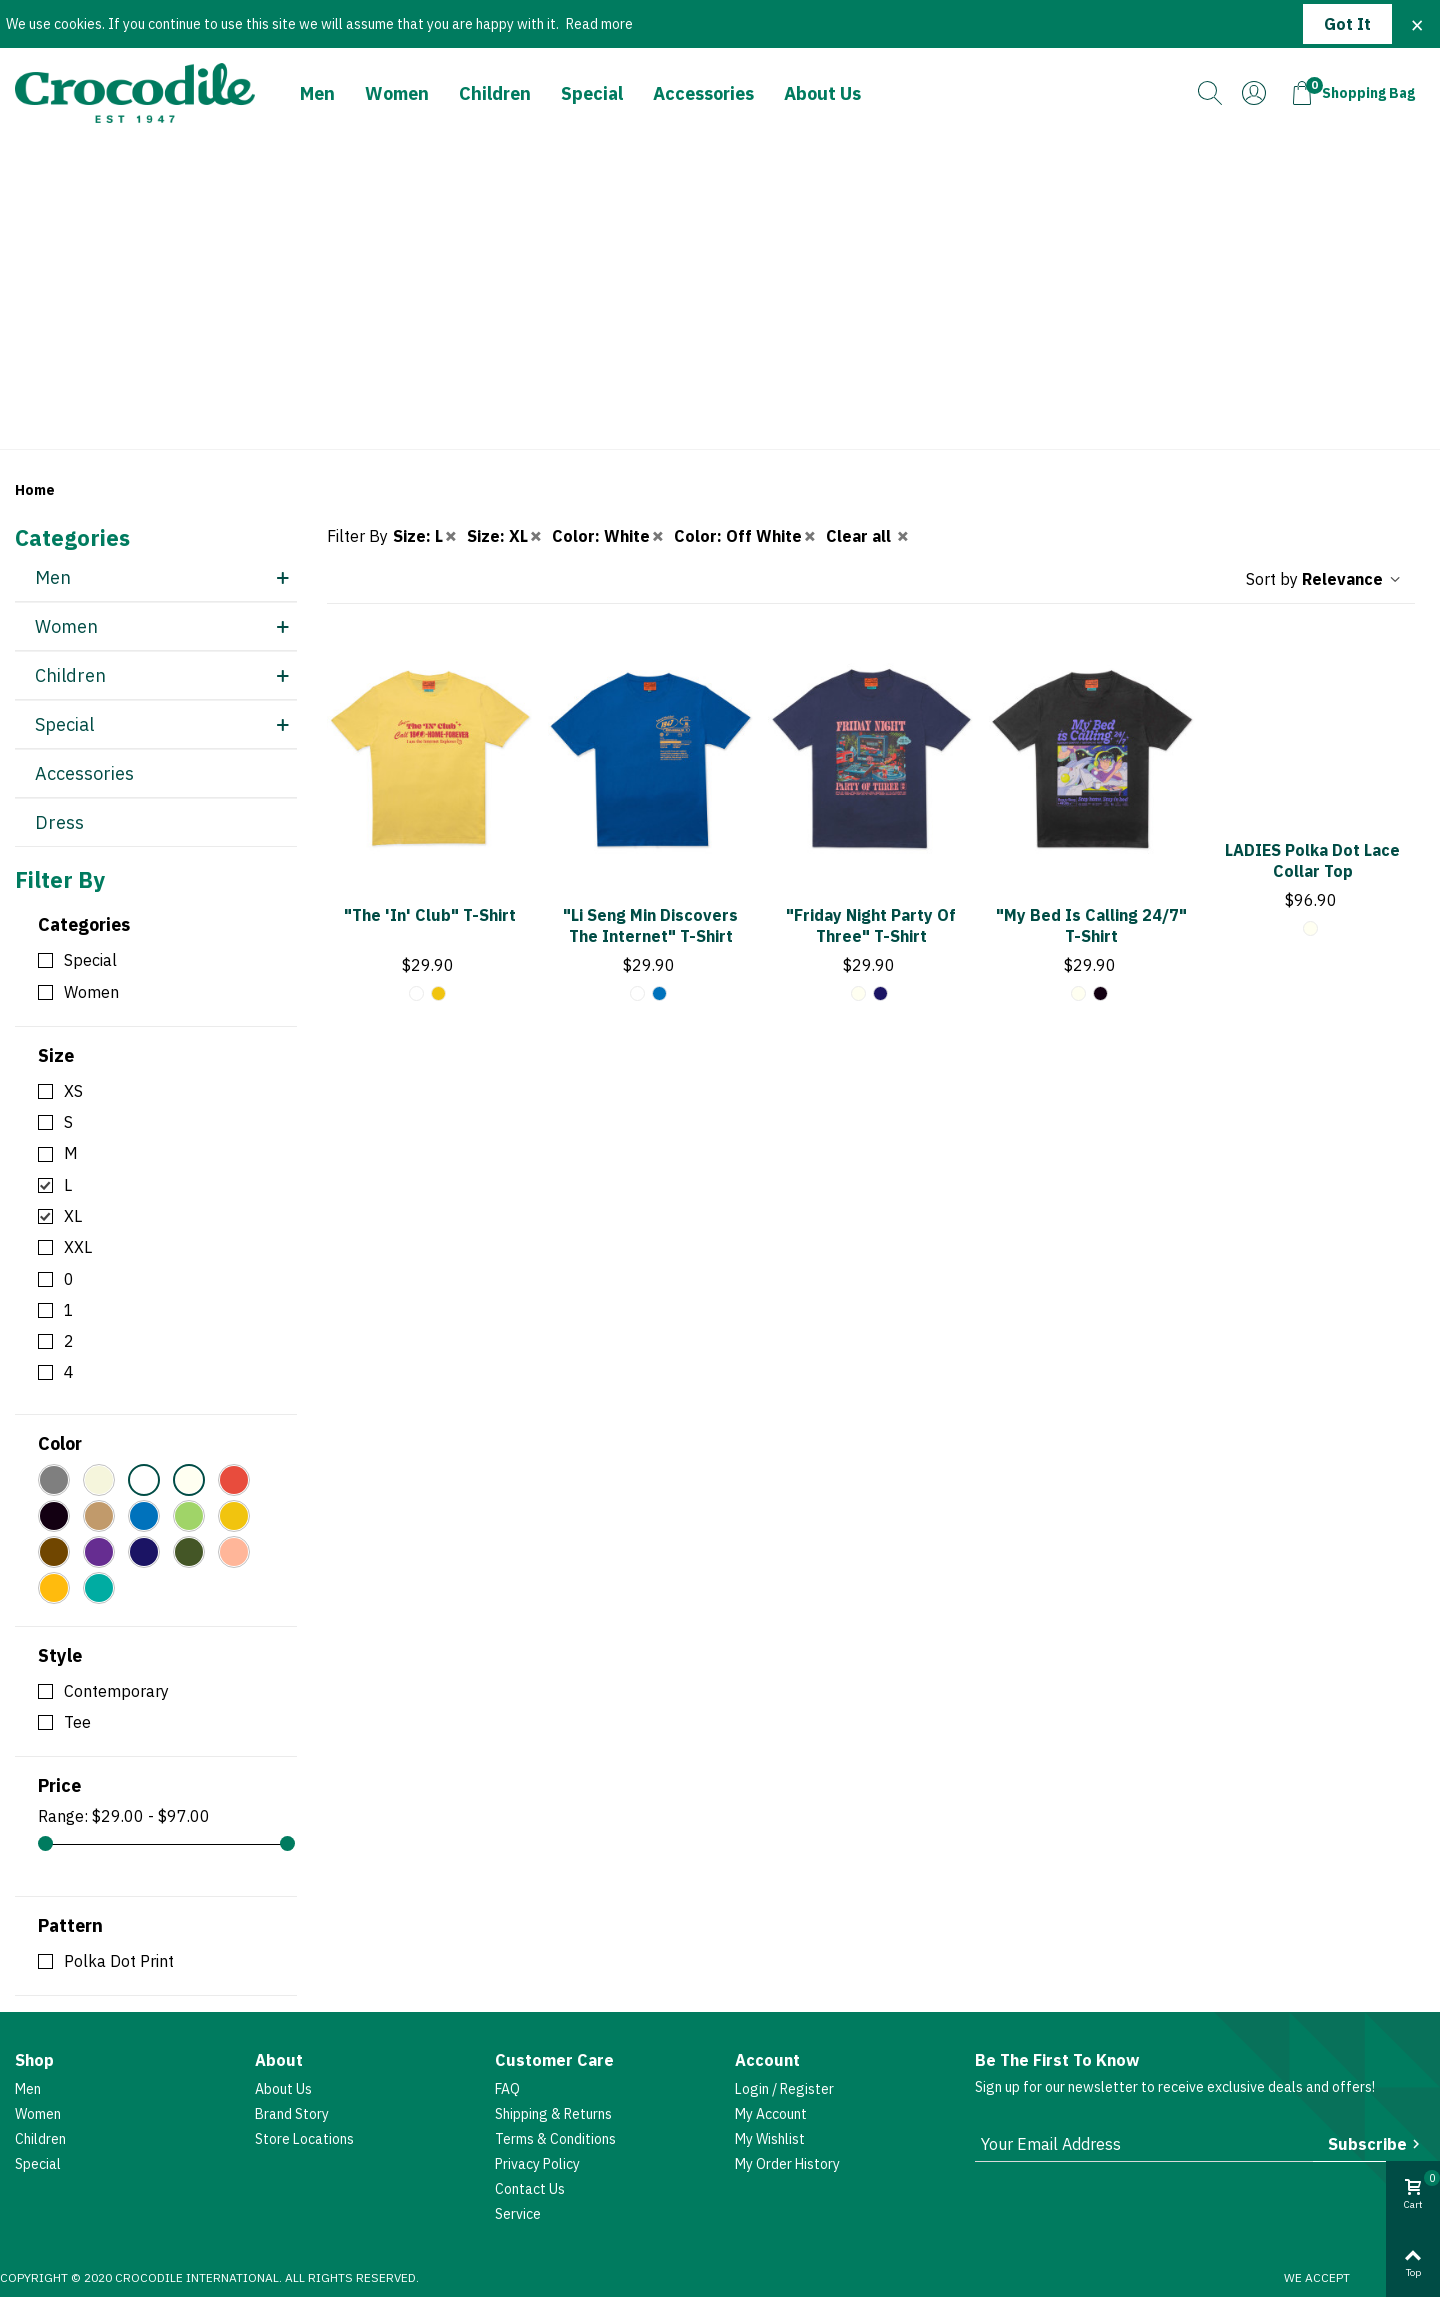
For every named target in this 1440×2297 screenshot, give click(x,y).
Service (518, 2214)
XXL (78, 1247)
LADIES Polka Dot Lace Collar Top (1312, 860)
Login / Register (784, 2089)
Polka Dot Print (119, 1961)
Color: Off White (746, 536)
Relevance (1352, 579)
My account (771, 2114)
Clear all (868, 536)
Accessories (703, 93)
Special (592, 93)
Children (495, 93)
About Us (822, 93)
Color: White (609, 536)
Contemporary (116, 1691)
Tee (77, 1722)
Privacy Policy (537, 2164)
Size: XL (505, 536)
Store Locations (304, 2139)
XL (73, 1216)
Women (397, 93)
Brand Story (292, 2114)
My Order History (787, 2164)
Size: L (426, 536)
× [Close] (1417, 24)
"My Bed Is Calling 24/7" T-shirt (1091, 925)
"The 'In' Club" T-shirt (430, 915)
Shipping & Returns (553, 2114)
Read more (599, 24)
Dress (59, 822)
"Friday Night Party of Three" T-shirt (871, 925)
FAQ (507, 2089)
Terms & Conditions (555, 2139)
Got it (1347, 24)
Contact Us (530, 2189)
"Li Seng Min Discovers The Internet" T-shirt (650, 925)
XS (73, 1091)
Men (317, 93)
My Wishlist (770, 2139)
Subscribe (1376, 2144)
